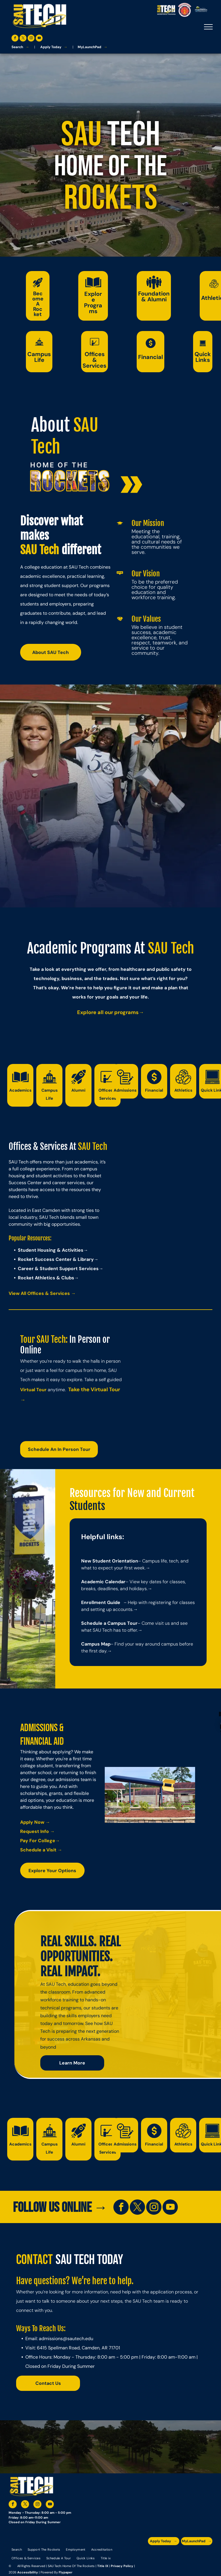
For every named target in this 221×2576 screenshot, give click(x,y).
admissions (51, 2339)
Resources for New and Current (132, 1493)
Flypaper (66, 2572)
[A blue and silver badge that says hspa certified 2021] (164, 2554)
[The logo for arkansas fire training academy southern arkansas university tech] (207, 2554)
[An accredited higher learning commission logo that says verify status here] (174, 2554)
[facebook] (15, 39)
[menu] (208, 26)
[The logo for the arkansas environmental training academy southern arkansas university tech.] (153, 2554)
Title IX (102, 2566)
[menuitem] (17, 2549)
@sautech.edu (78, 2339)
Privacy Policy (122, 2566)
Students (87, 1506)
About (50, 425)
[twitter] (23, 39)
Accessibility (27, 2572)
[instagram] (31, 39)
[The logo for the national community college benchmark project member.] (196, 2554)
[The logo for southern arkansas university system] (185, 2554)
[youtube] (39, 39)
